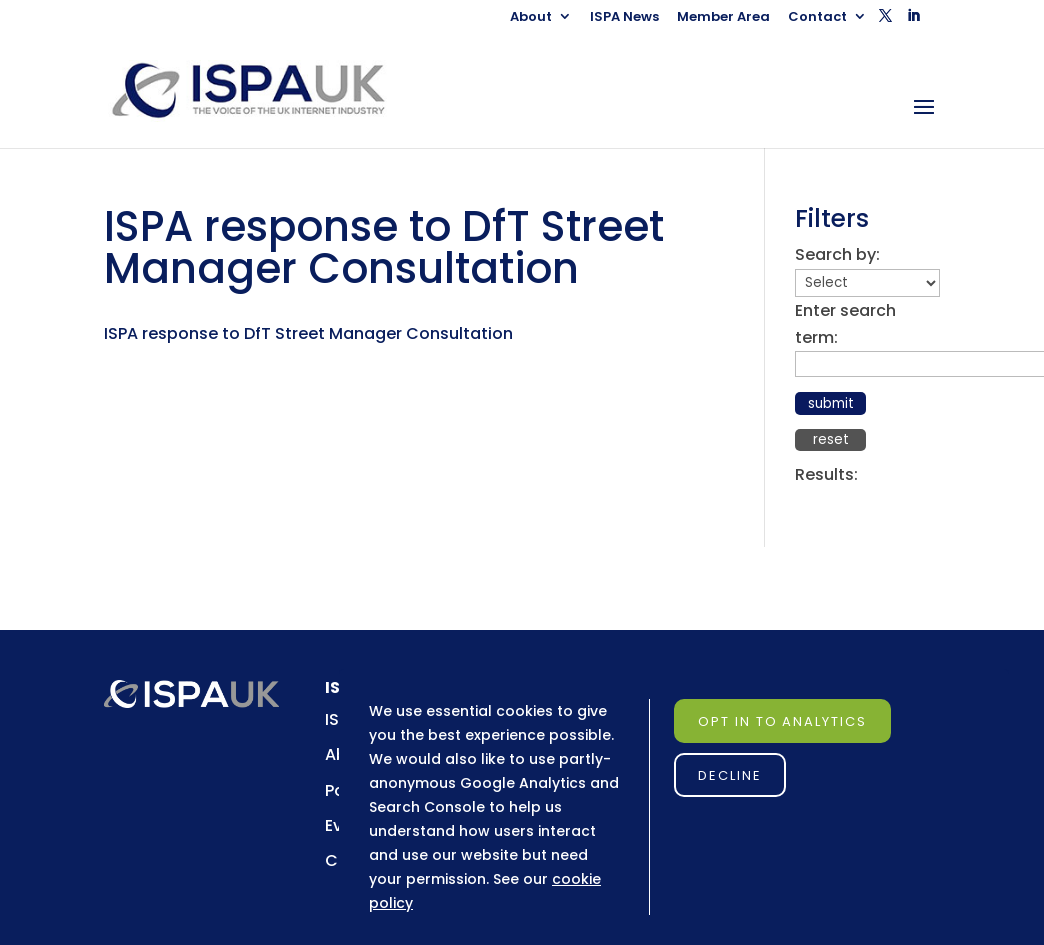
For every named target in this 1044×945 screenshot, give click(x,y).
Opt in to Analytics (782, 721)
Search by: (837, 254)
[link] (266, 89)
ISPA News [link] (624, 18)
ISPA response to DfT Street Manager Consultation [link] (308, 333)
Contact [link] (817, 18)
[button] (885, 21)
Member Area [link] (723, 18)
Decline (730, 775)
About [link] (531, 18)
